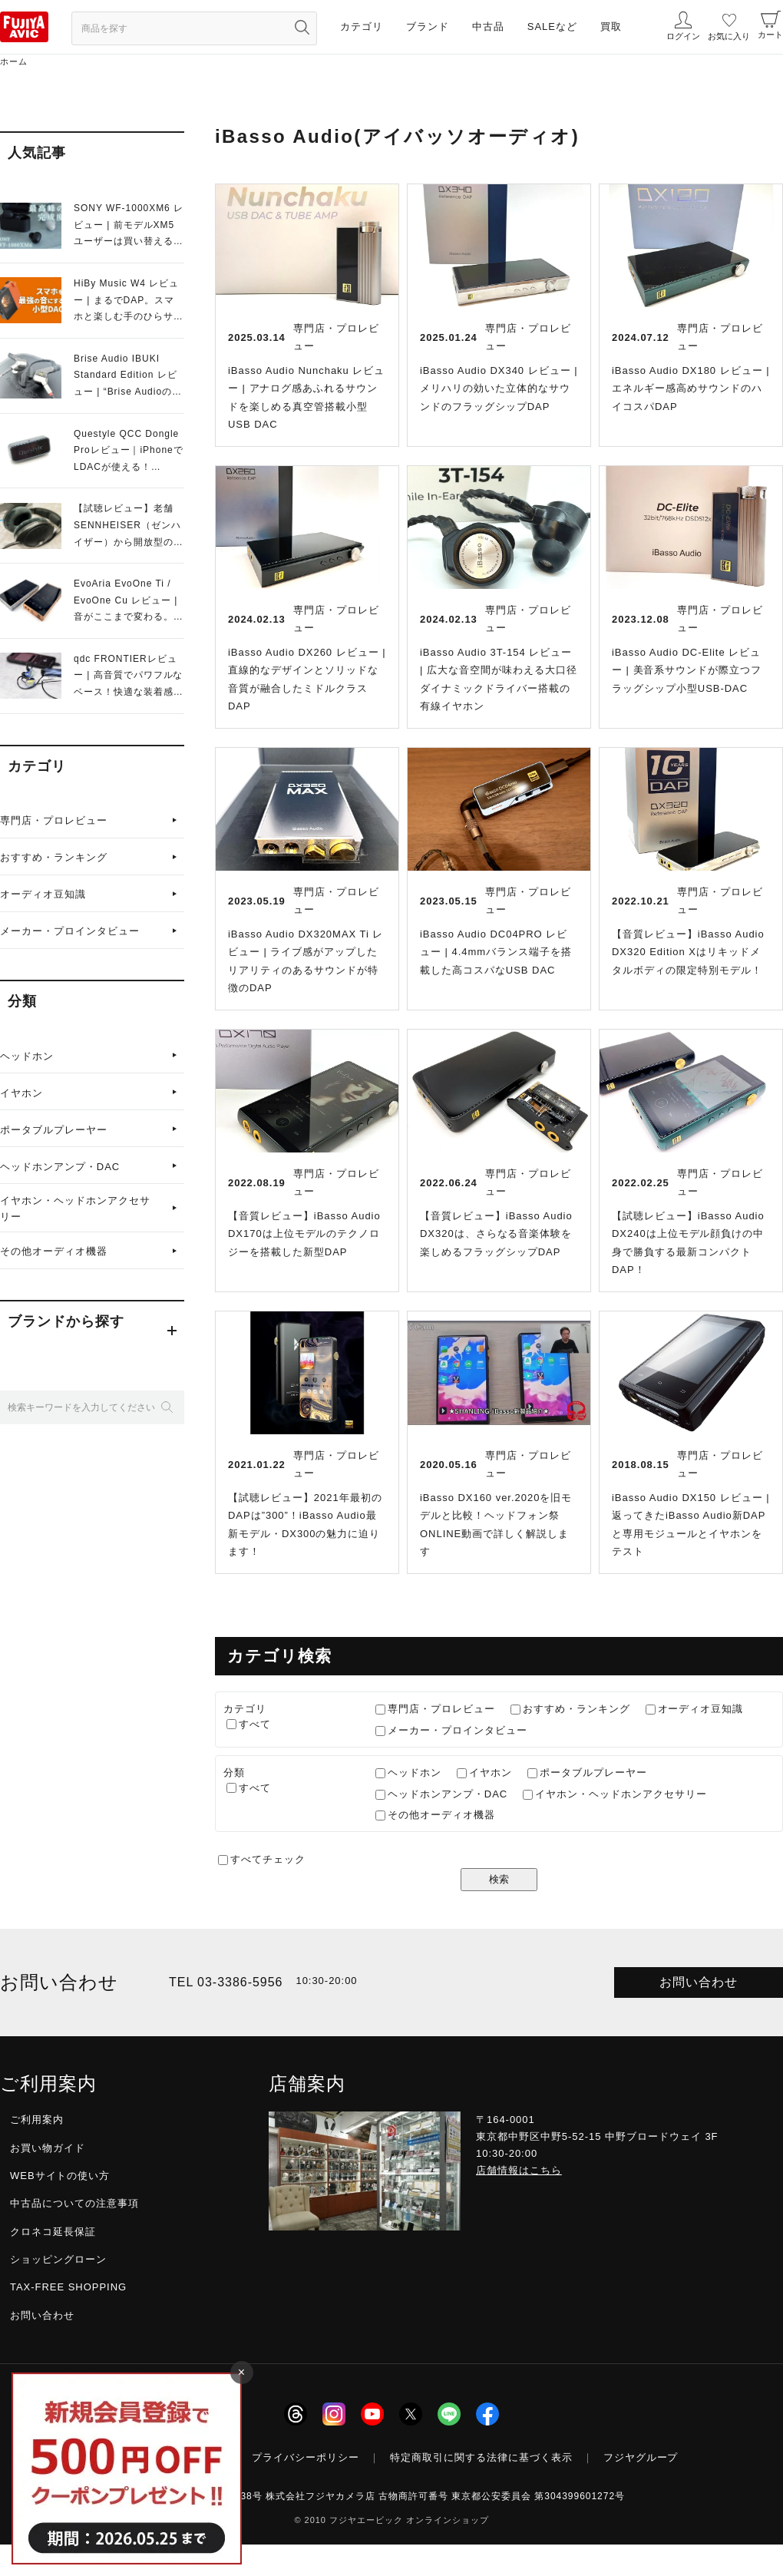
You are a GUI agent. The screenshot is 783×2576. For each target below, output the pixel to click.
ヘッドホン (27, 1056)
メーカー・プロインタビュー (70, 931)
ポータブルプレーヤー (53, 1130)
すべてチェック (268, 1859)
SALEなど (552, 26)
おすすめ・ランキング (53, 857)
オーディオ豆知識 (43, 894)
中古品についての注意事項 (74, 2203)
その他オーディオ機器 (53, 1251)
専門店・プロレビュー (53, 820)
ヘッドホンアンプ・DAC (60, 1166)
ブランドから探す (66, 1321)
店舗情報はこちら (519, 2170)
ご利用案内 (37, 2119)
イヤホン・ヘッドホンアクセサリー (75, 1208)
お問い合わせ (698, 1982)
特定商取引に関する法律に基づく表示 (481, 2457)
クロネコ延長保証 (53, 2231)
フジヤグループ (641, 2457)
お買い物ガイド (47, 2148)
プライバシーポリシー (305, 2457)
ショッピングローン (58, 2259)
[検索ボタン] (301, 27)
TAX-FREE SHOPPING (68, 2287)
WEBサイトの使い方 (60, 2175)
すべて (255, 1724)
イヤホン (21, 1093)
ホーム (14, 61)
